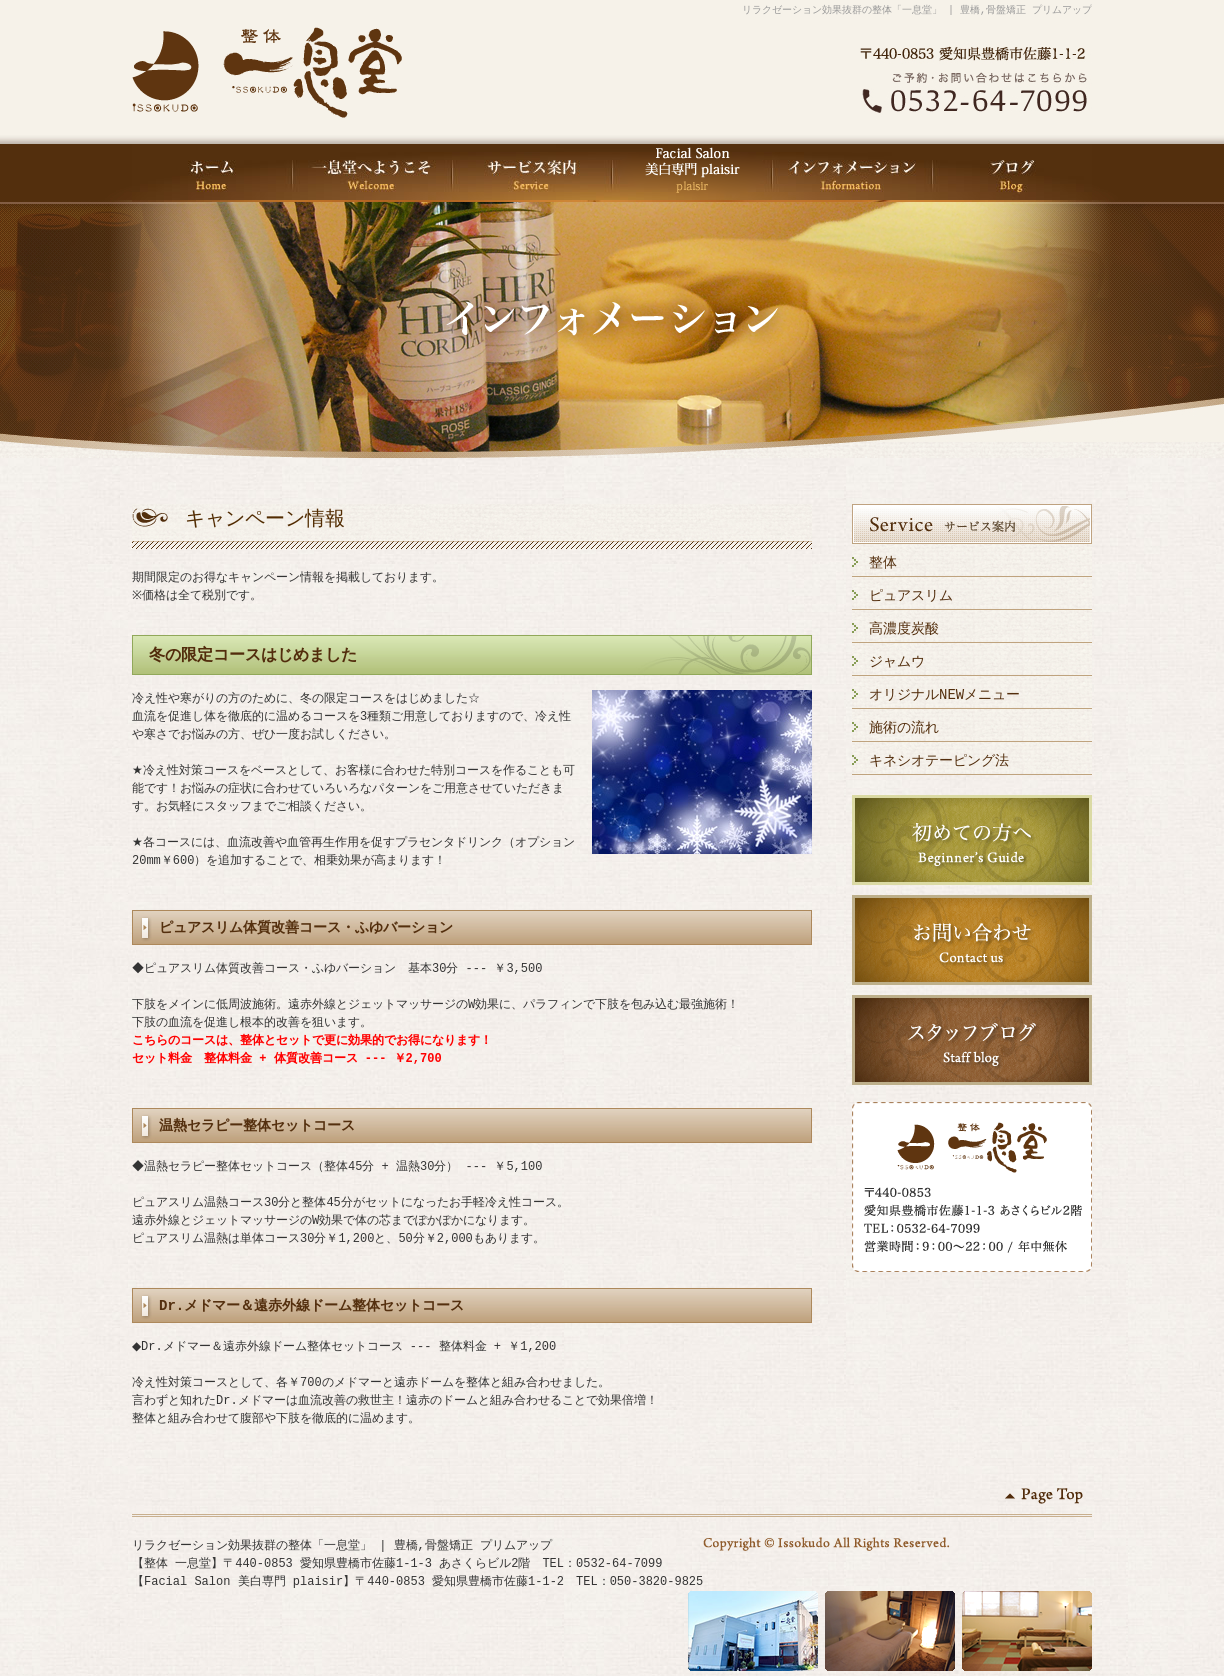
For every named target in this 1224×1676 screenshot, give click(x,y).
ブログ (1012, 173)
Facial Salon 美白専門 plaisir (692, 173)
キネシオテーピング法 (939, 760)
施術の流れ (904, 727)
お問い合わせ (972, 940)
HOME (212, 173)
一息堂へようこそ (372, 173)
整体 (883, 562)
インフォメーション (852, 173)
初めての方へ (972, 840)
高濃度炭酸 (904, 628)
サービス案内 (532, 173)
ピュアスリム (911, 595)
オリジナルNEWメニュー (944, 694)
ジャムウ (897, 661)
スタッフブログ (972, 1040)
